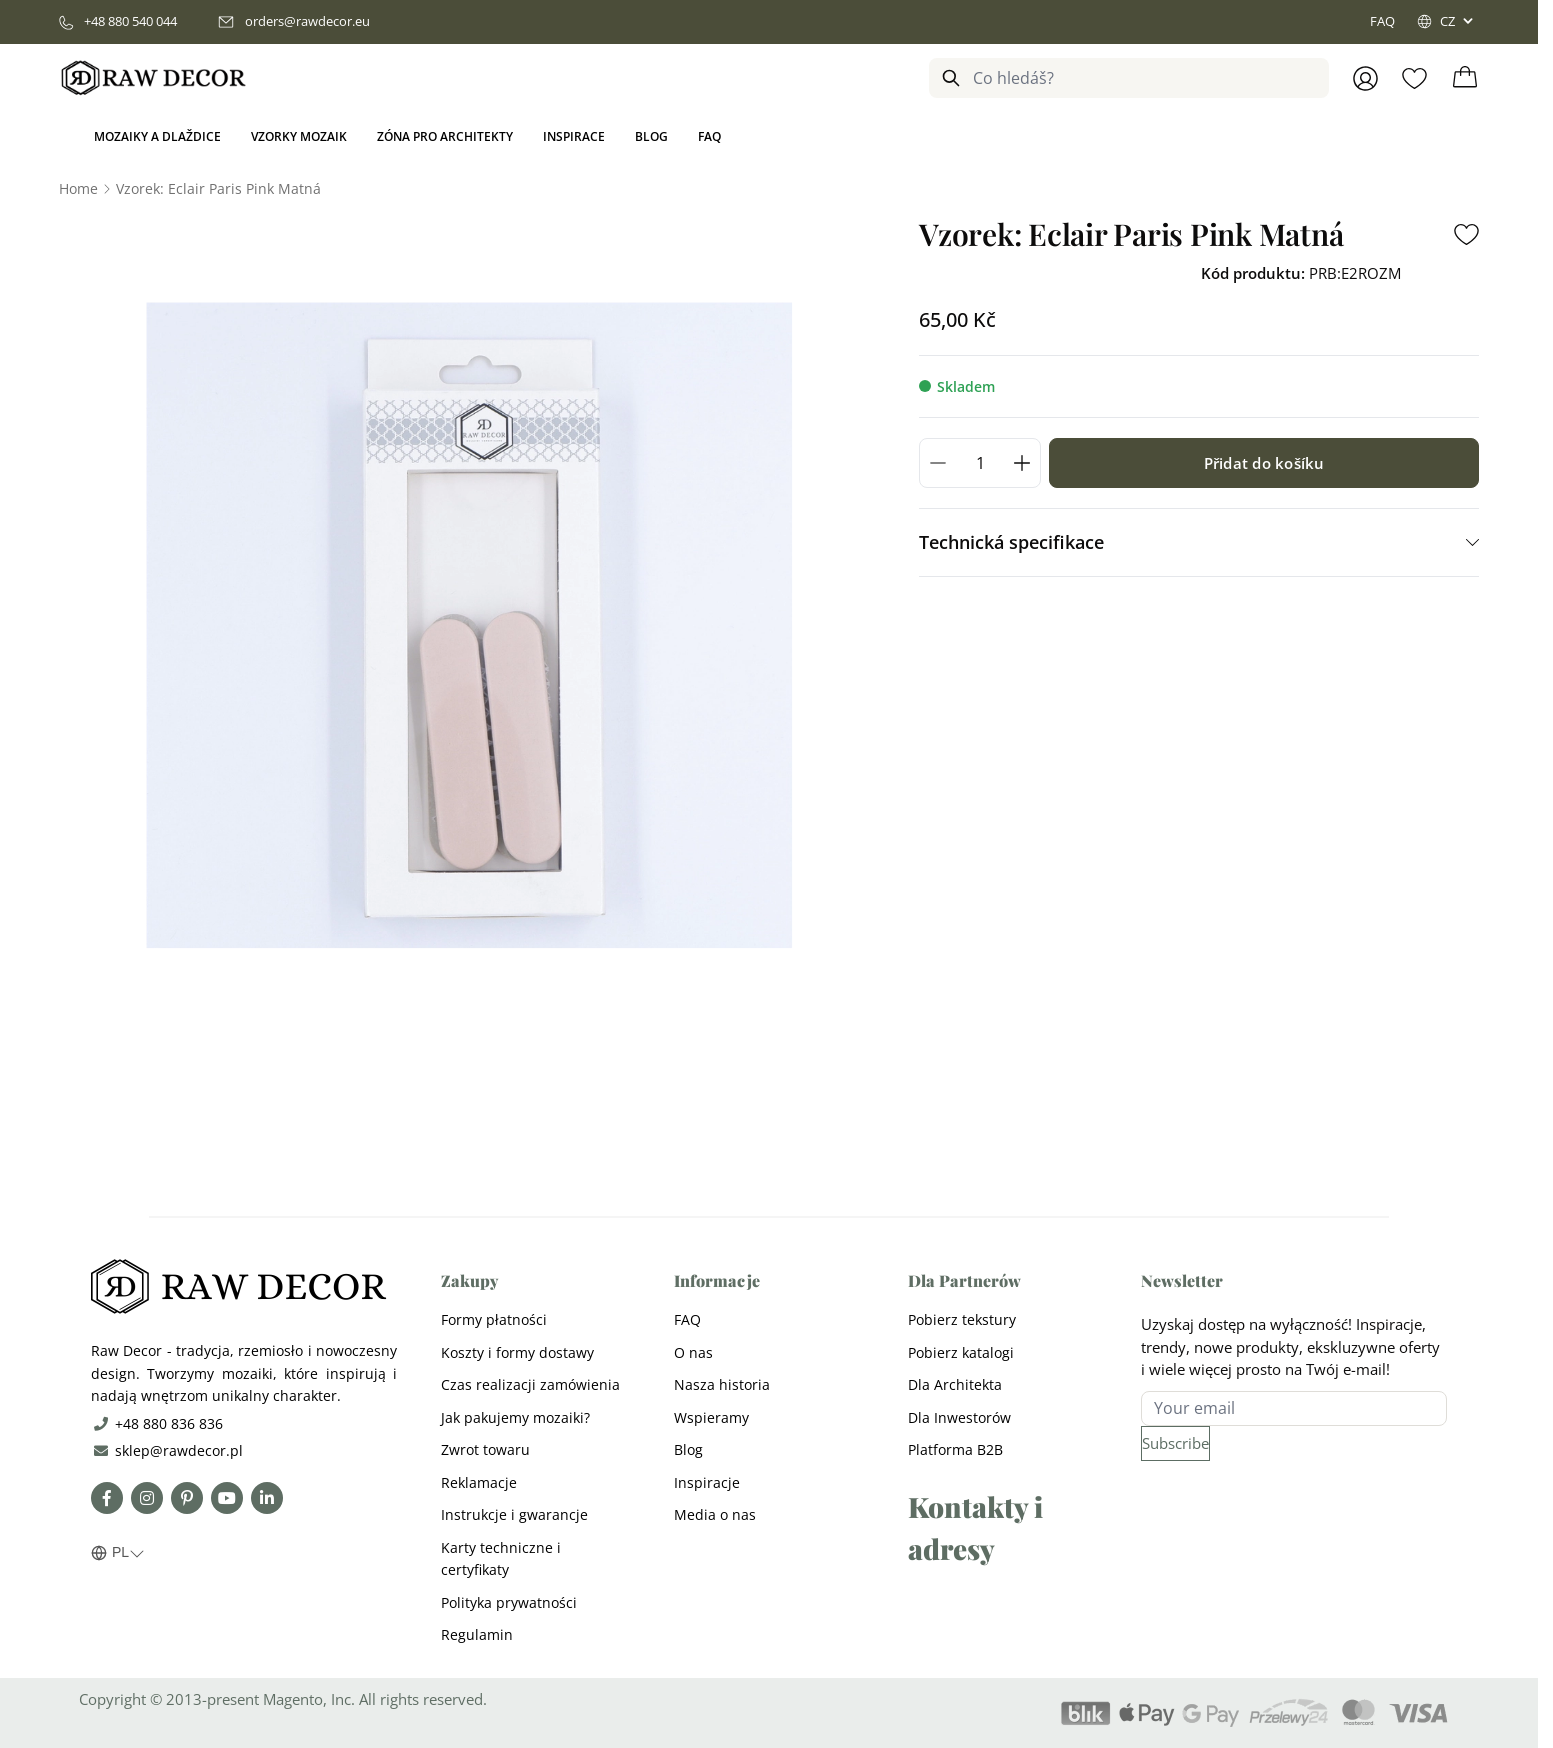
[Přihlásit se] (1365, 78)
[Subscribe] (1175, 1443)
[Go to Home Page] (78, 188)
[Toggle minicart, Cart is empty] (1465, 78)
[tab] (1199, 542)
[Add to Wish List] (1466, 234)
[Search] (951, 78)
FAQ (1382, 21)
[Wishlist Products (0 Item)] (1414, 78)
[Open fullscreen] (469, 625)
